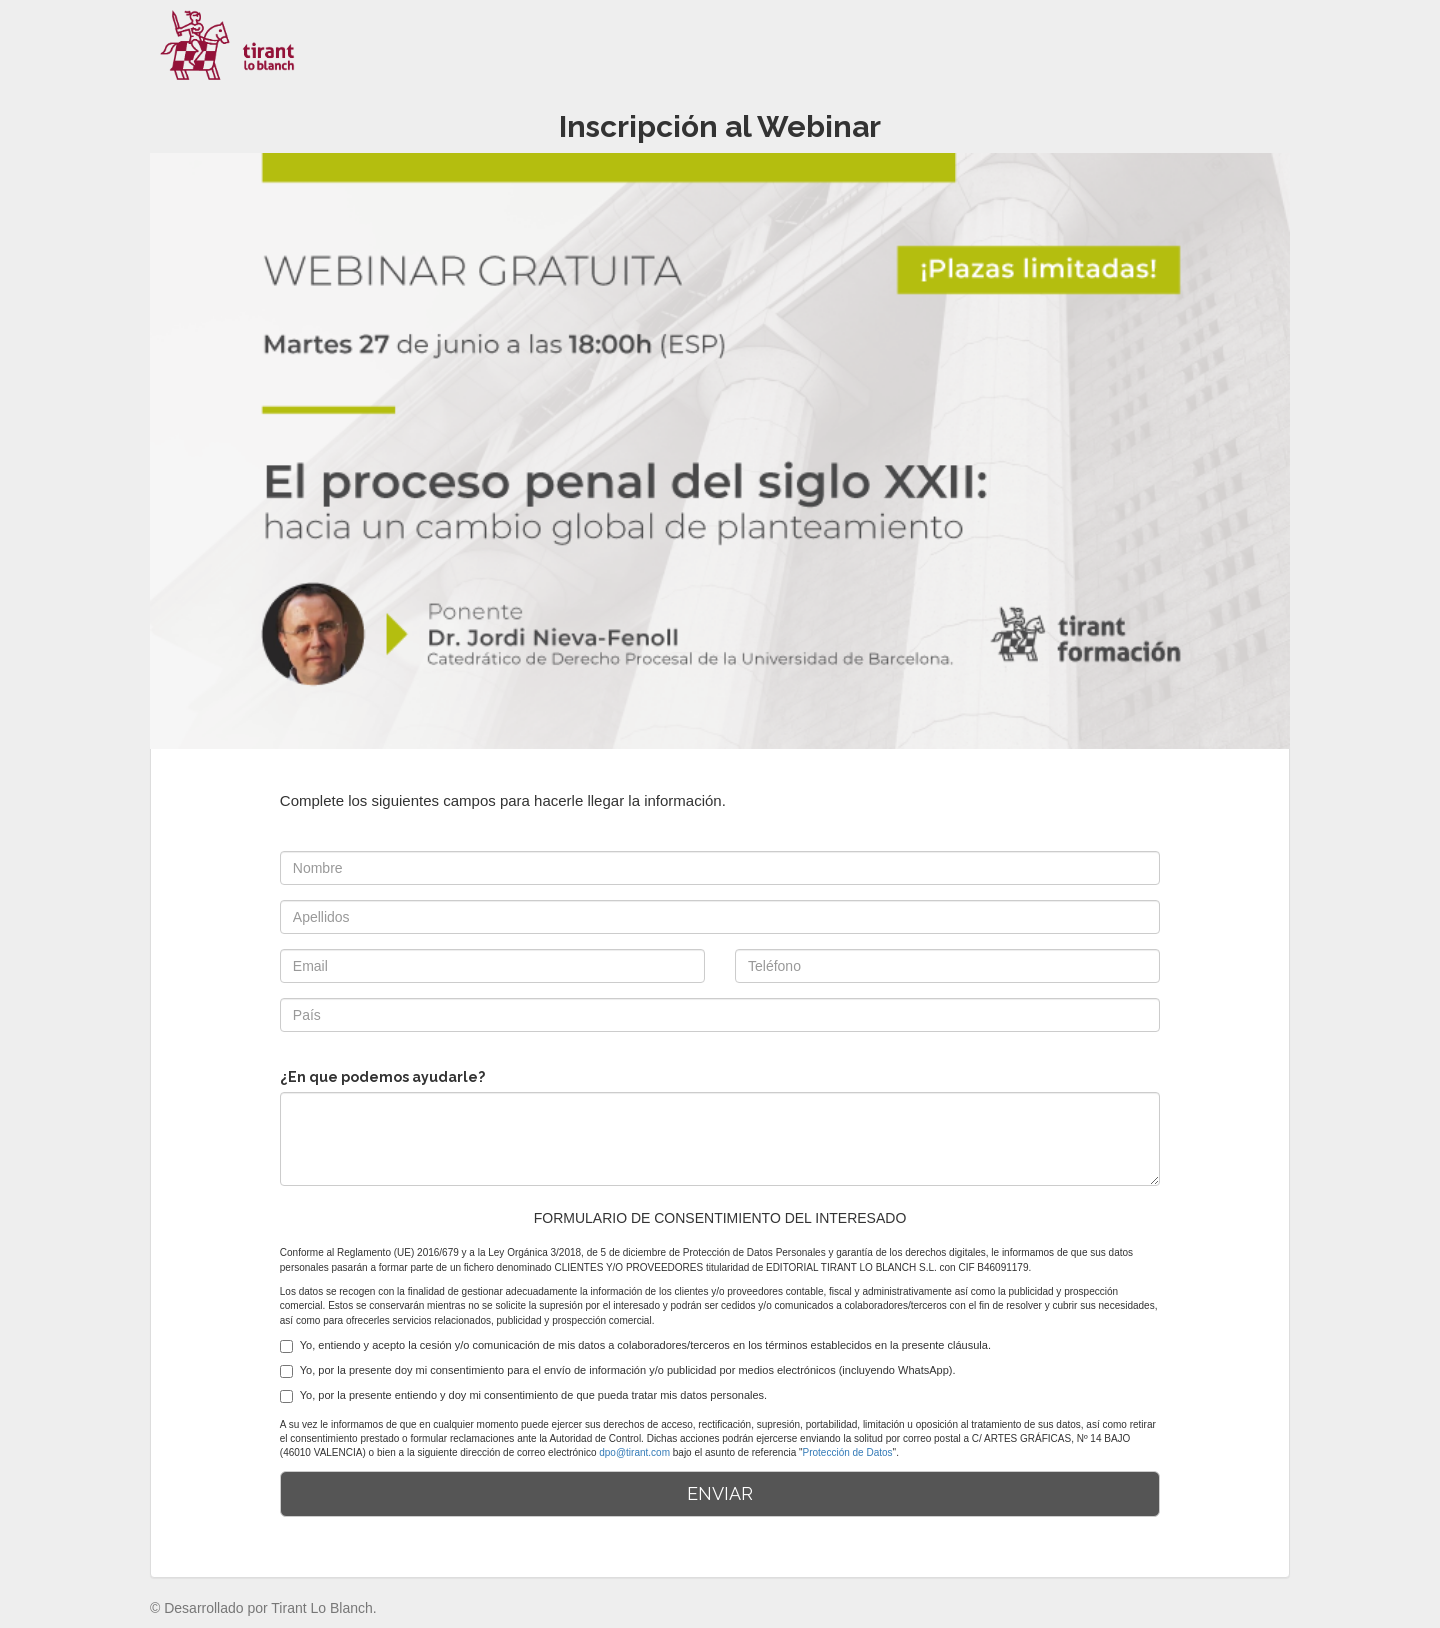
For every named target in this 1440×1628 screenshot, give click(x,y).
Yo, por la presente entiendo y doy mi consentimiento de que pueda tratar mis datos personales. (523, 1396)
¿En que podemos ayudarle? (382, 1077)
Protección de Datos (848, 1452)
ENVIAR (720, 1493)
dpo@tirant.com (634, 1452)
